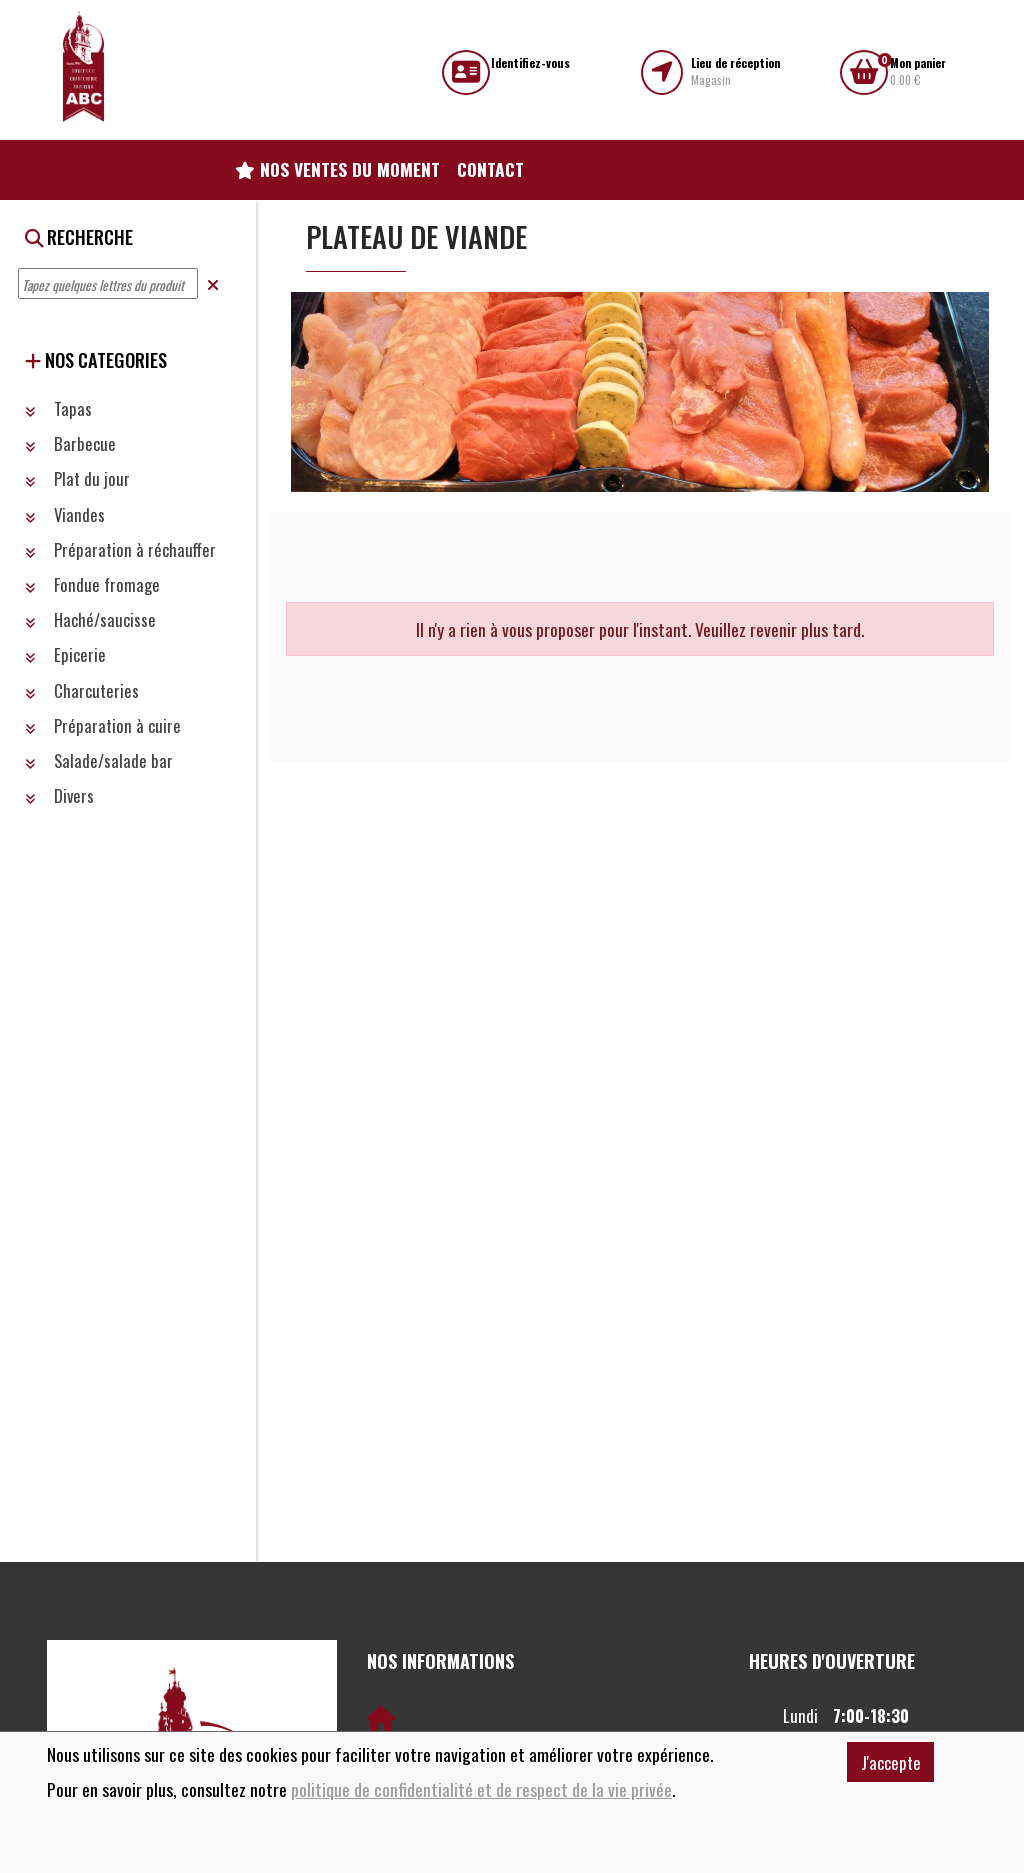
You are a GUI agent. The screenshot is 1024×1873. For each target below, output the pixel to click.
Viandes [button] (65, 514)
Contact (490, 169)
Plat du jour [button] (77, 478)
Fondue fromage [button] (92, 584)
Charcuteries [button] (82, 690)
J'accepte (891, 1762)
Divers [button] (59, 795)
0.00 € (918, 71)
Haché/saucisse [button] (90, 619)
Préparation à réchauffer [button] (120, 549)
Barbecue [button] (70, 443)
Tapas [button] (58, 408)
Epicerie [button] (65, 654)
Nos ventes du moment (337, 169)
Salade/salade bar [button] (99, 760)
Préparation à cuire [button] (103, 725)
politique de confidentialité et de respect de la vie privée (481, 1789)
